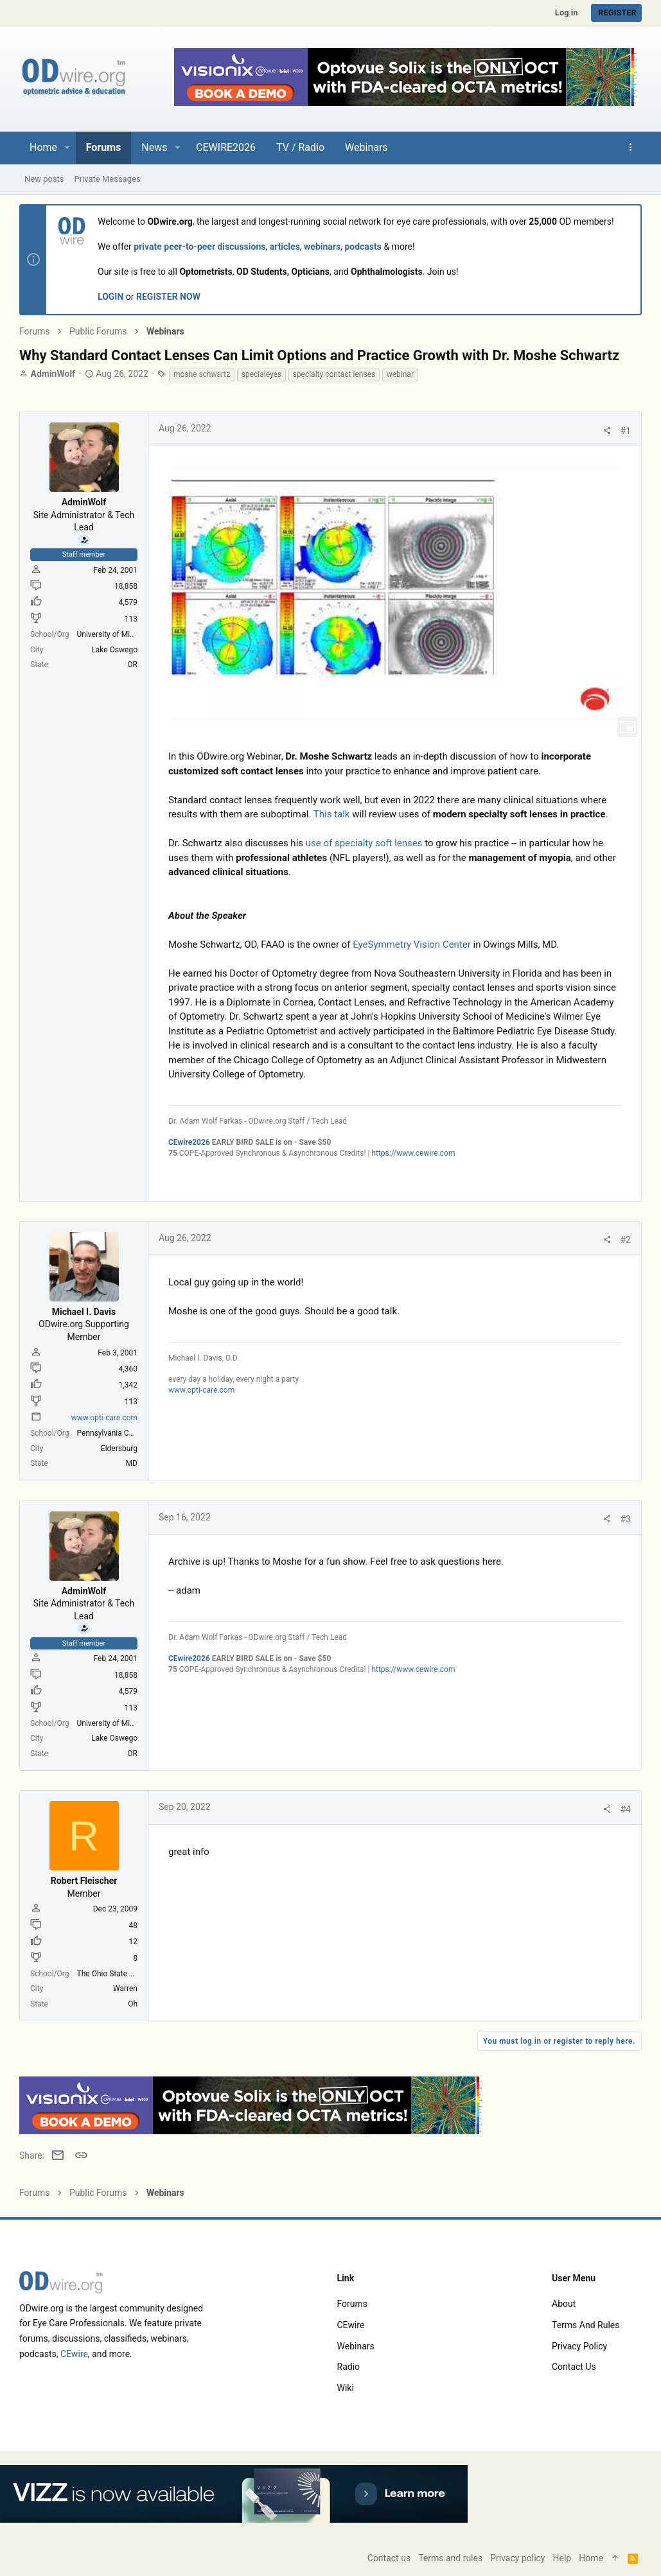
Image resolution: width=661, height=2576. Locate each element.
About (564, 2304)
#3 (626, 1519)
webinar (400, 374)
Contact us (574, 2367)
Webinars (356, 2346)
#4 (626, 1809)
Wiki (345, 2388)
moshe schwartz (201, 374)
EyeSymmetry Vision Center (412, 944)
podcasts (363, 246)
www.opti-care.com (104, 1417)
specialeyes (261, 374)
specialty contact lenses (334, 374)
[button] (67, 147)
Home (591, 2558)
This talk (331, 814)
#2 (626, 1240)
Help (562, 2558)
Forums (352, 2304)
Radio (348, 2367)
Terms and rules (585, 2325)
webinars (322, 246)
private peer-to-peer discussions (199, 246)
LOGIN (110, 297)
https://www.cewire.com (413, 1153)
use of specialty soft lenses (364, 843)
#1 (626, 431)
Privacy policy (579, 2346)
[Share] (607, 430)
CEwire (74, 2354)
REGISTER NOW (168, 297)
